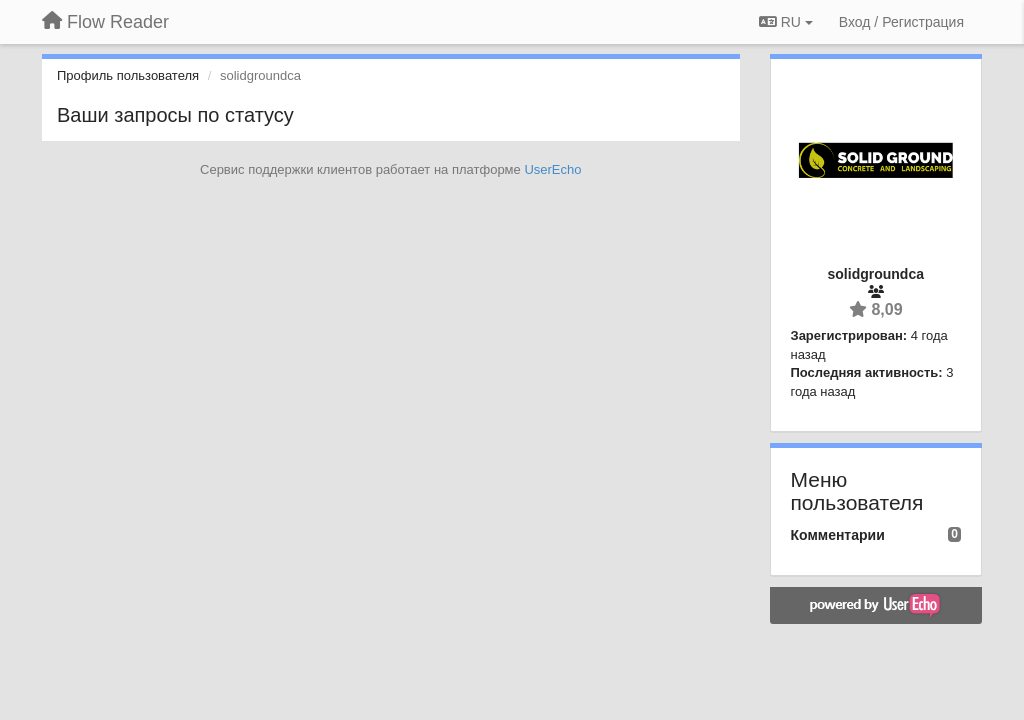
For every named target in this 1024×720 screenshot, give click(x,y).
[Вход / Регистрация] (901, 22)
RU (786, 22)
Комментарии (838, 535)
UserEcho (552, 169)
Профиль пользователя (128, 75)
